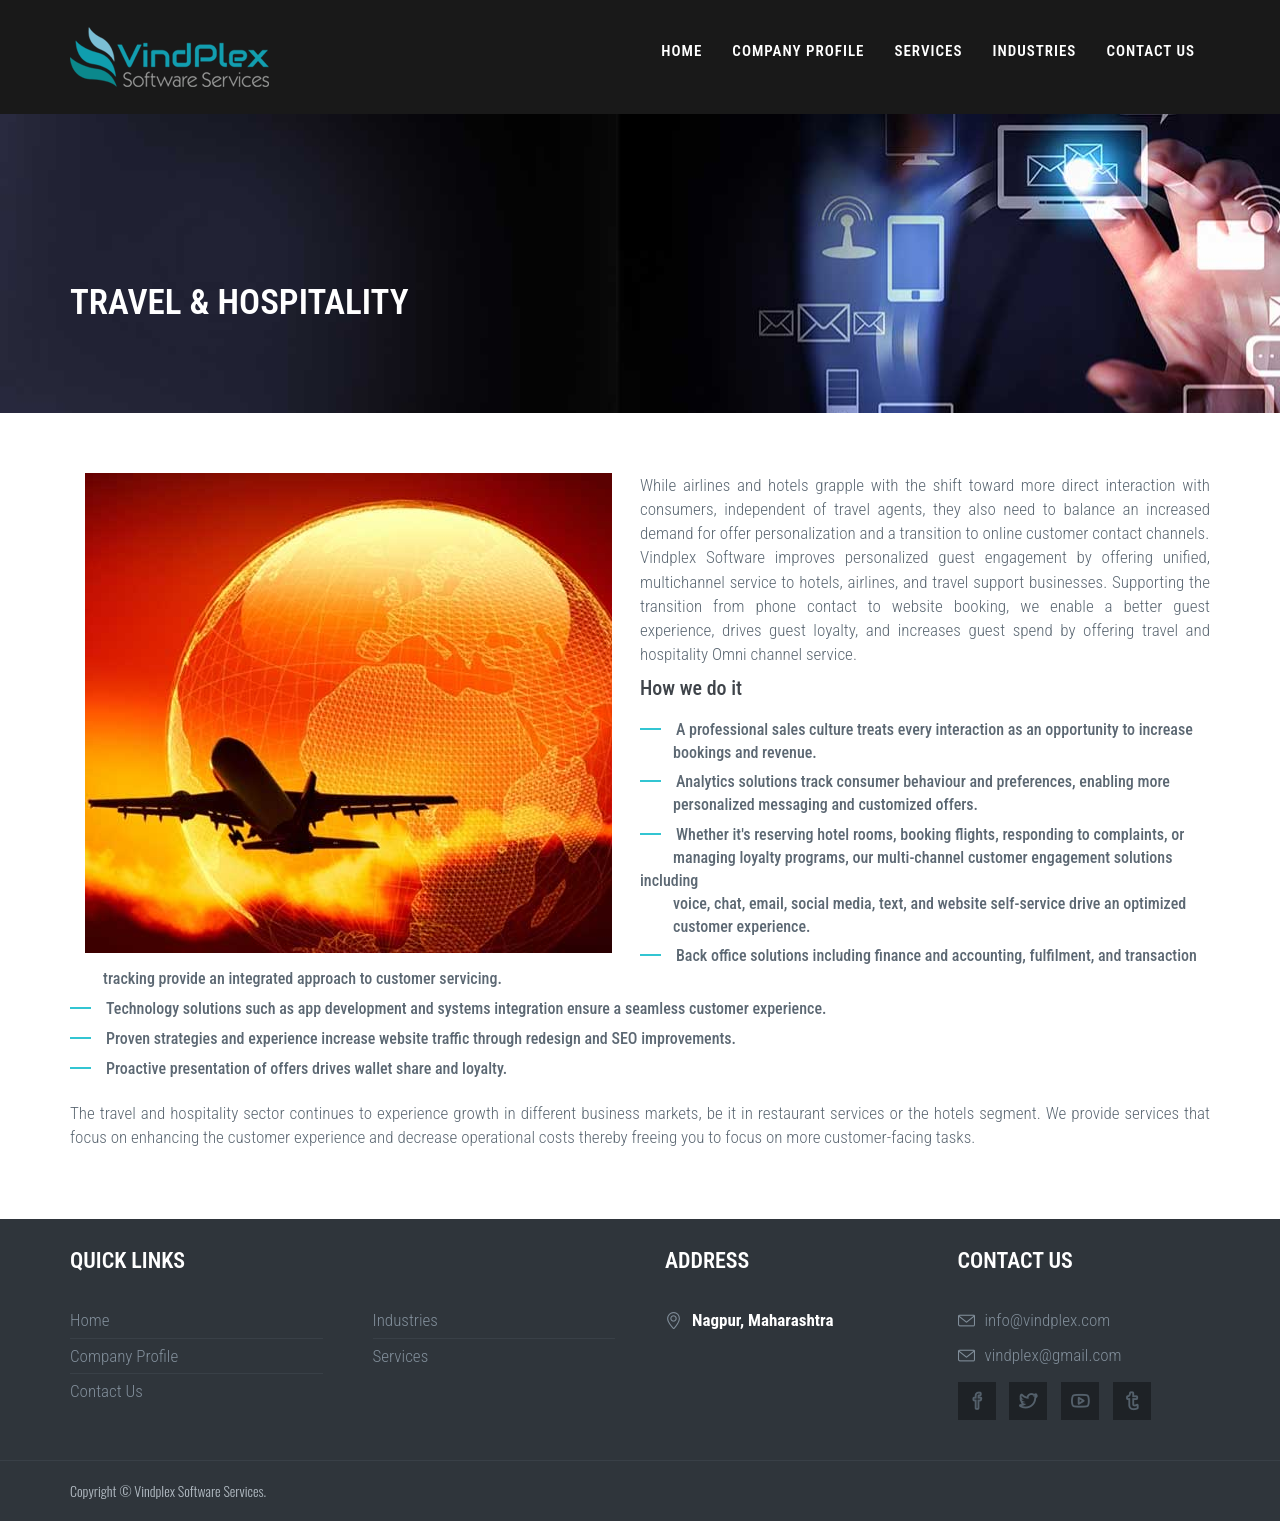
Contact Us (1150, 51)
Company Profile (798, 51)
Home (681, 51)
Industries (1034, 51)
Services (928, 51)
